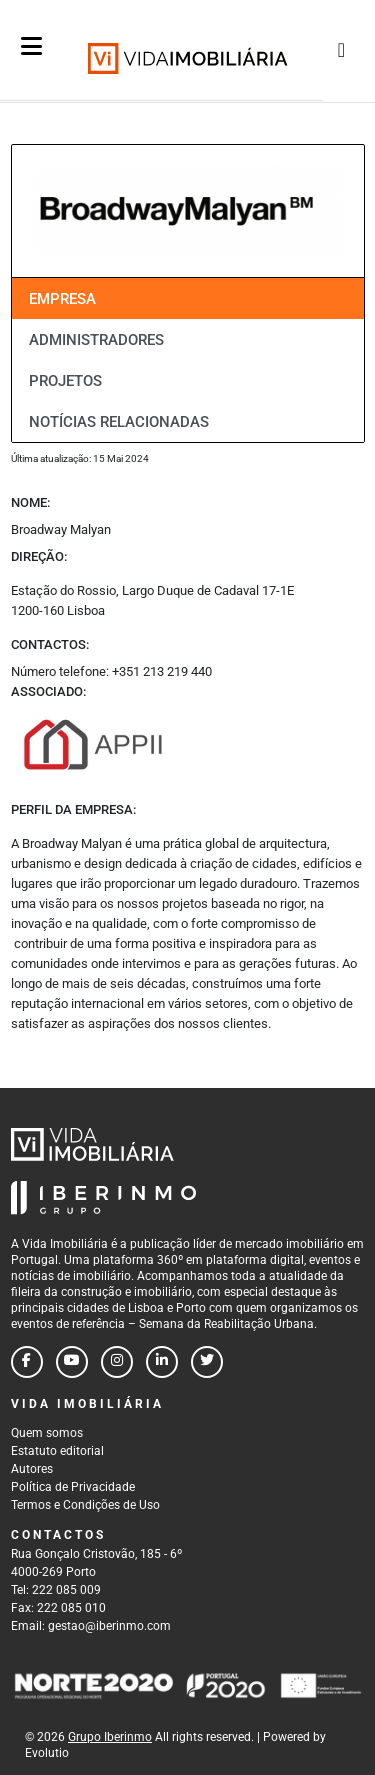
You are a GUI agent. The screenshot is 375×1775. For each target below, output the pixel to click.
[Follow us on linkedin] (162, 1362)
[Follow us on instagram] (117, 1362)
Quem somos (47, 1433)
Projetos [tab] (65, 381)
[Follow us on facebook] (27, 1362)
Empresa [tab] (62, 299)
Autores (32, 1469)
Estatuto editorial (57, 1451)
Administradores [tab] (96, 340)
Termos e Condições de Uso (85, 1505)
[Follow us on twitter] (207, 1362)
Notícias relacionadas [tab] (119, 422)
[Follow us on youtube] (72, 1362)
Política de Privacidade (73, 1487)
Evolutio (47, 1753)
